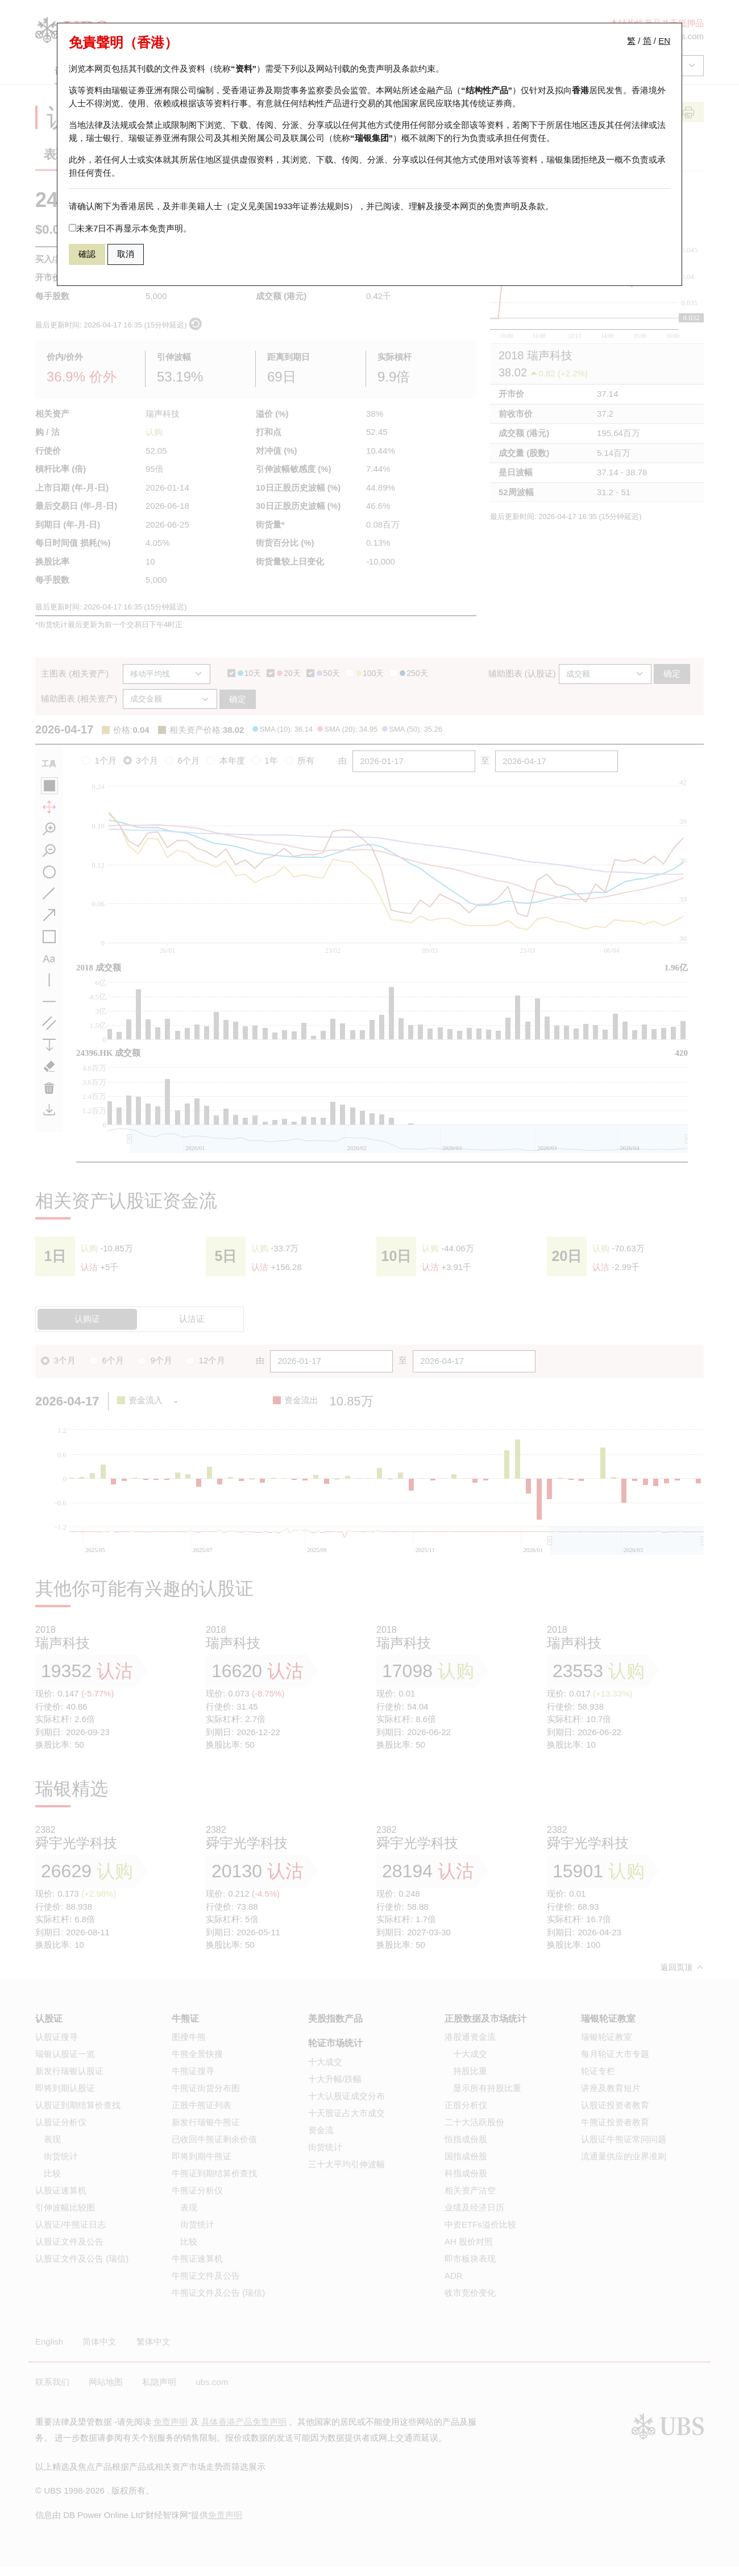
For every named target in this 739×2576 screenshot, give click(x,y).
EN (664, 40)
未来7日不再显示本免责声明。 (130, 228)
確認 (87, 254)
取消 (125, 254)
